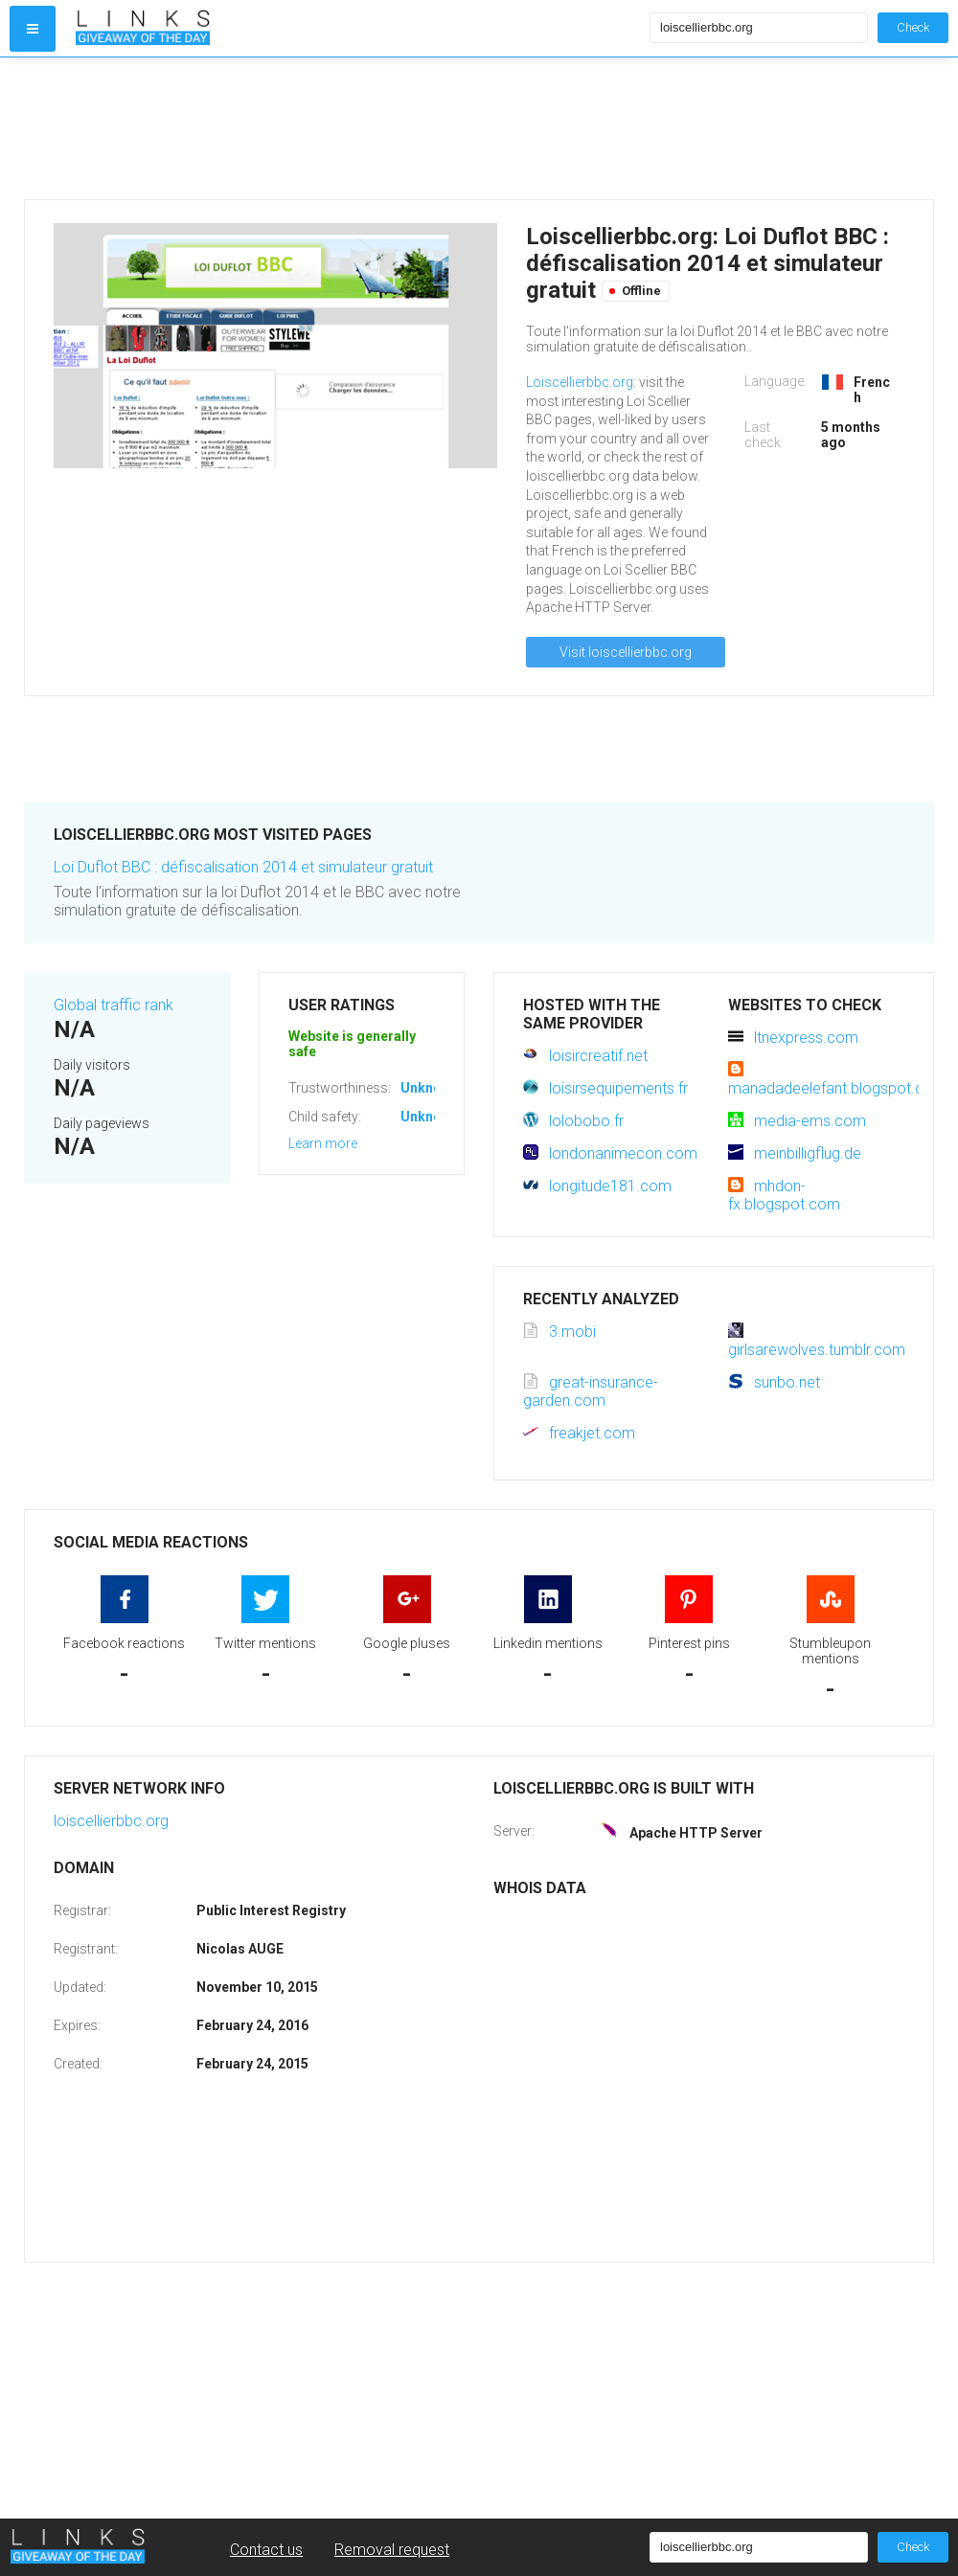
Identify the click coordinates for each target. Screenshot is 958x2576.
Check (913, 27)
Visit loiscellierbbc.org (625, 652)
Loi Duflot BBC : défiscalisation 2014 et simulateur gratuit (243, 867)
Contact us (266, 2550)
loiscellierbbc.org (111, 1821)
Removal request (391, 2550)
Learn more (322, 1143)
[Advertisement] (358, 128)
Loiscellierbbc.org (579, 382)
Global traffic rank (113, 1005)
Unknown (429, 1088)
